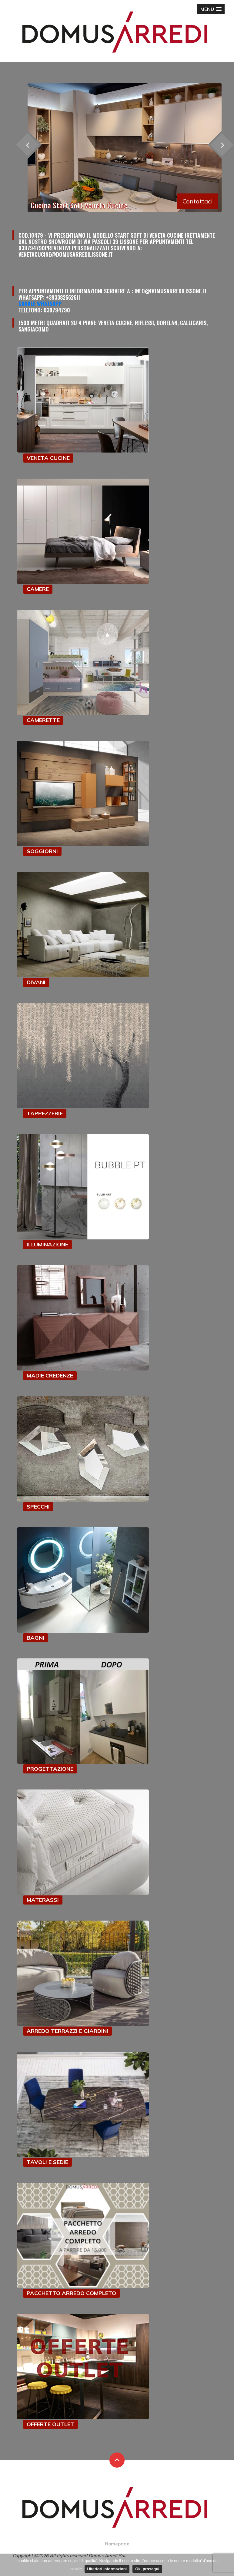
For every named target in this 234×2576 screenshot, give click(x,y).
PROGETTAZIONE (50, 1768)
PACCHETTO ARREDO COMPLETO (71, 2293)
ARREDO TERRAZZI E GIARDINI (67, 2030)
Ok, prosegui (147, 2569)
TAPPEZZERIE (45, 1113)
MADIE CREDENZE (50, 1375)
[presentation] (27, 144)
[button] (211, 9)
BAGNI (35, 1637)
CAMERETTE (43, 720)
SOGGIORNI (42, 851)
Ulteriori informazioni (107, 2569)
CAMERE (38, 588)
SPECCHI (38, 1506)
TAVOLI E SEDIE (47, 2162)
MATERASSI (43, 1899)
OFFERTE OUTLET (50, 2424)
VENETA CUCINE (48, 457)
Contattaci (197, 201)
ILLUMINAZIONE (47, 1244)
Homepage (117, 2544)
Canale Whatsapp (40, 304)
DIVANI (36, 982)
